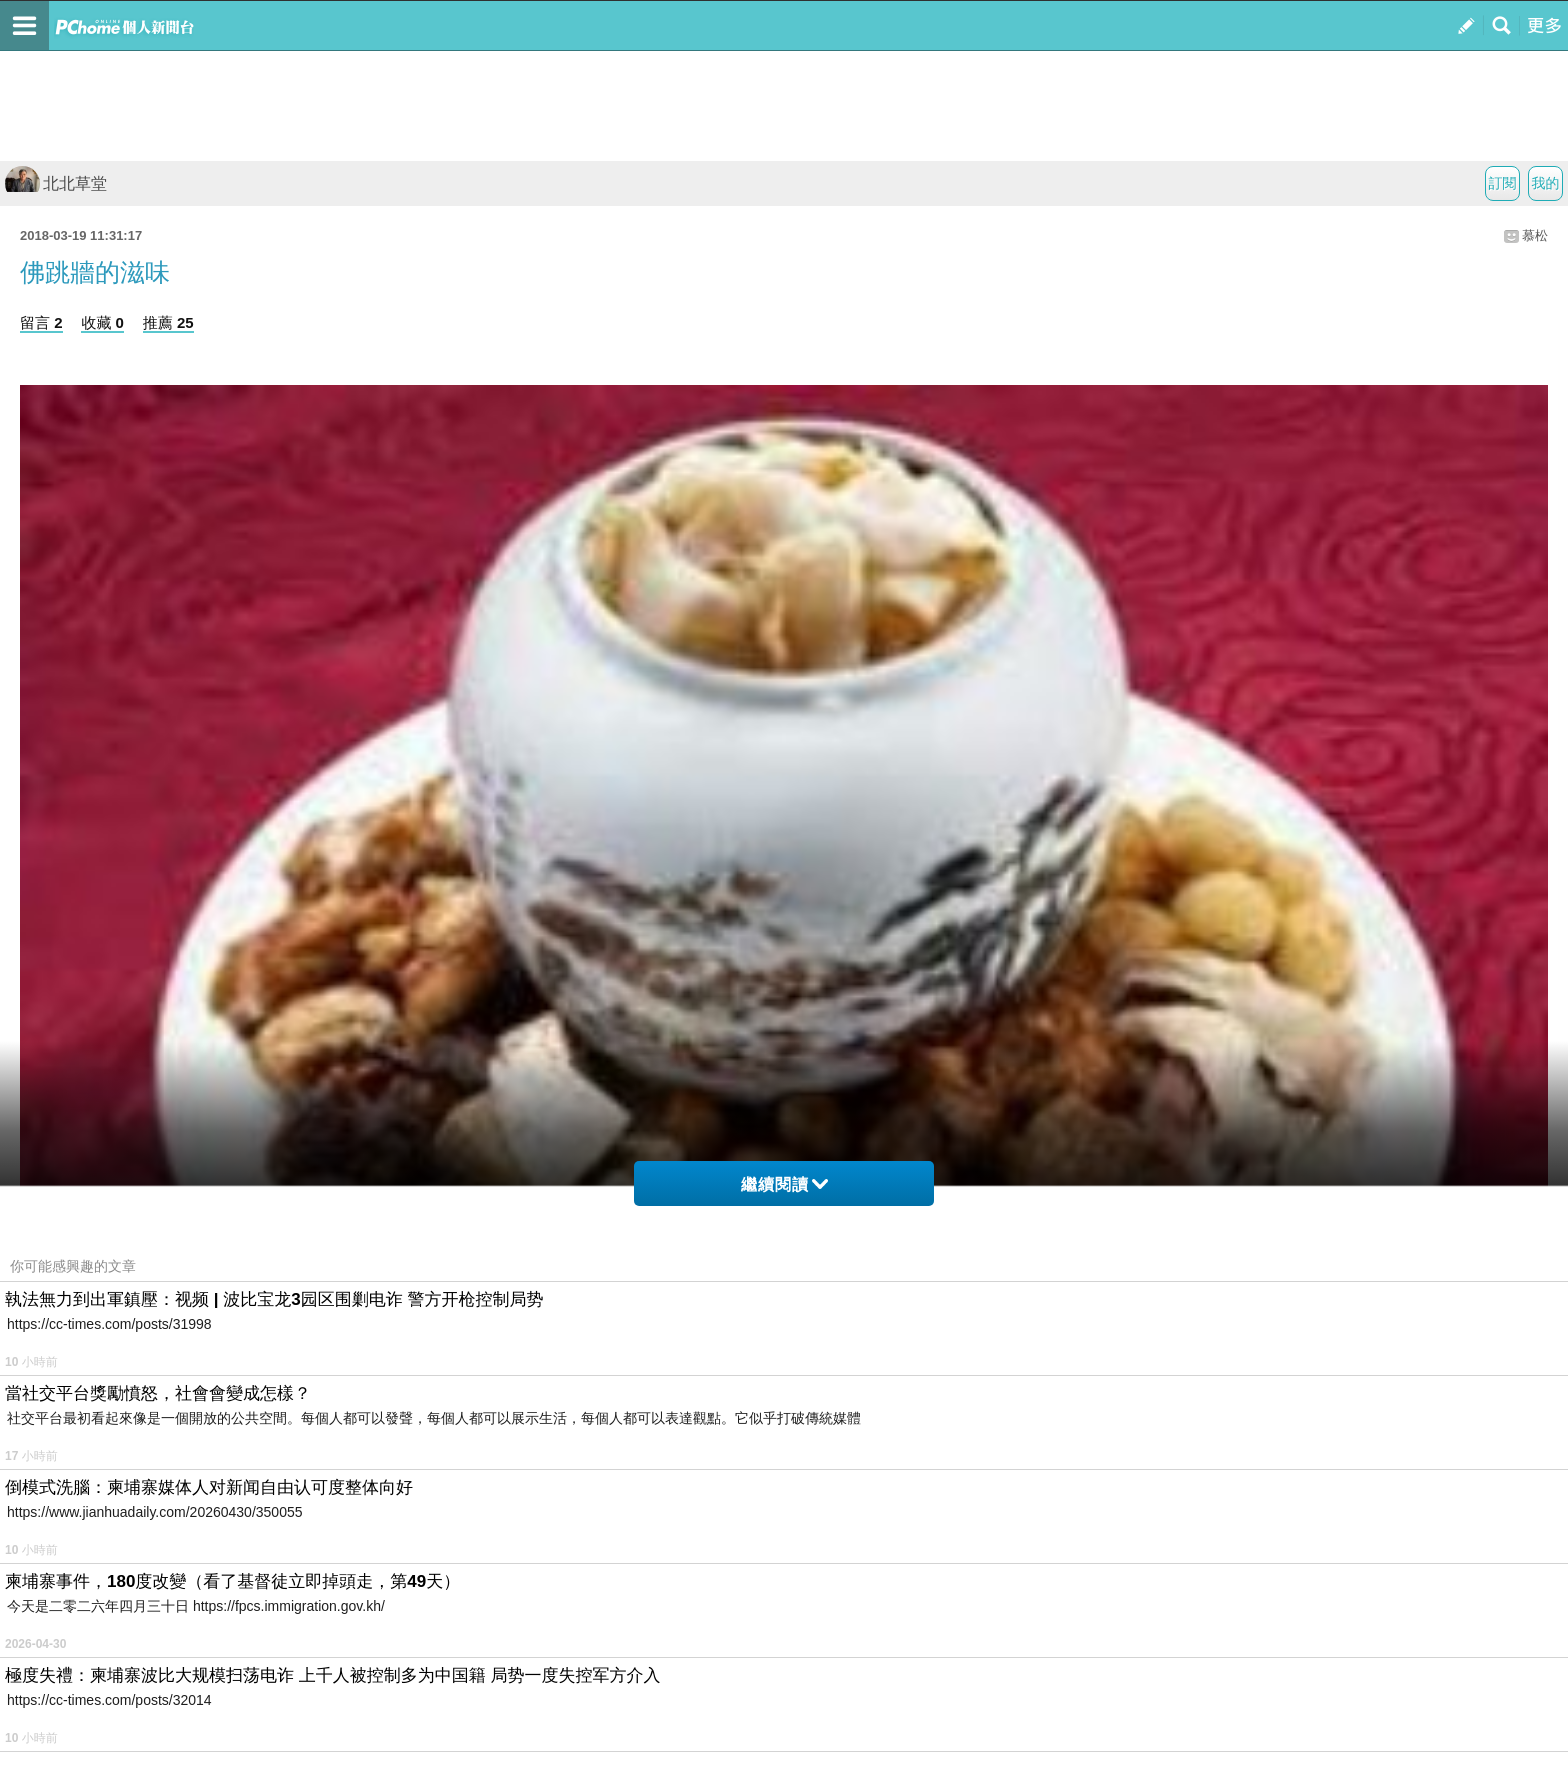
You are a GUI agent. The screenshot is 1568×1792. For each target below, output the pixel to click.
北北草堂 (56, 183)
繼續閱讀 (784, 1184)
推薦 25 (168, 322)
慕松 (1535, 235)
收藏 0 (102, 322)
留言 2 (41, 322)
